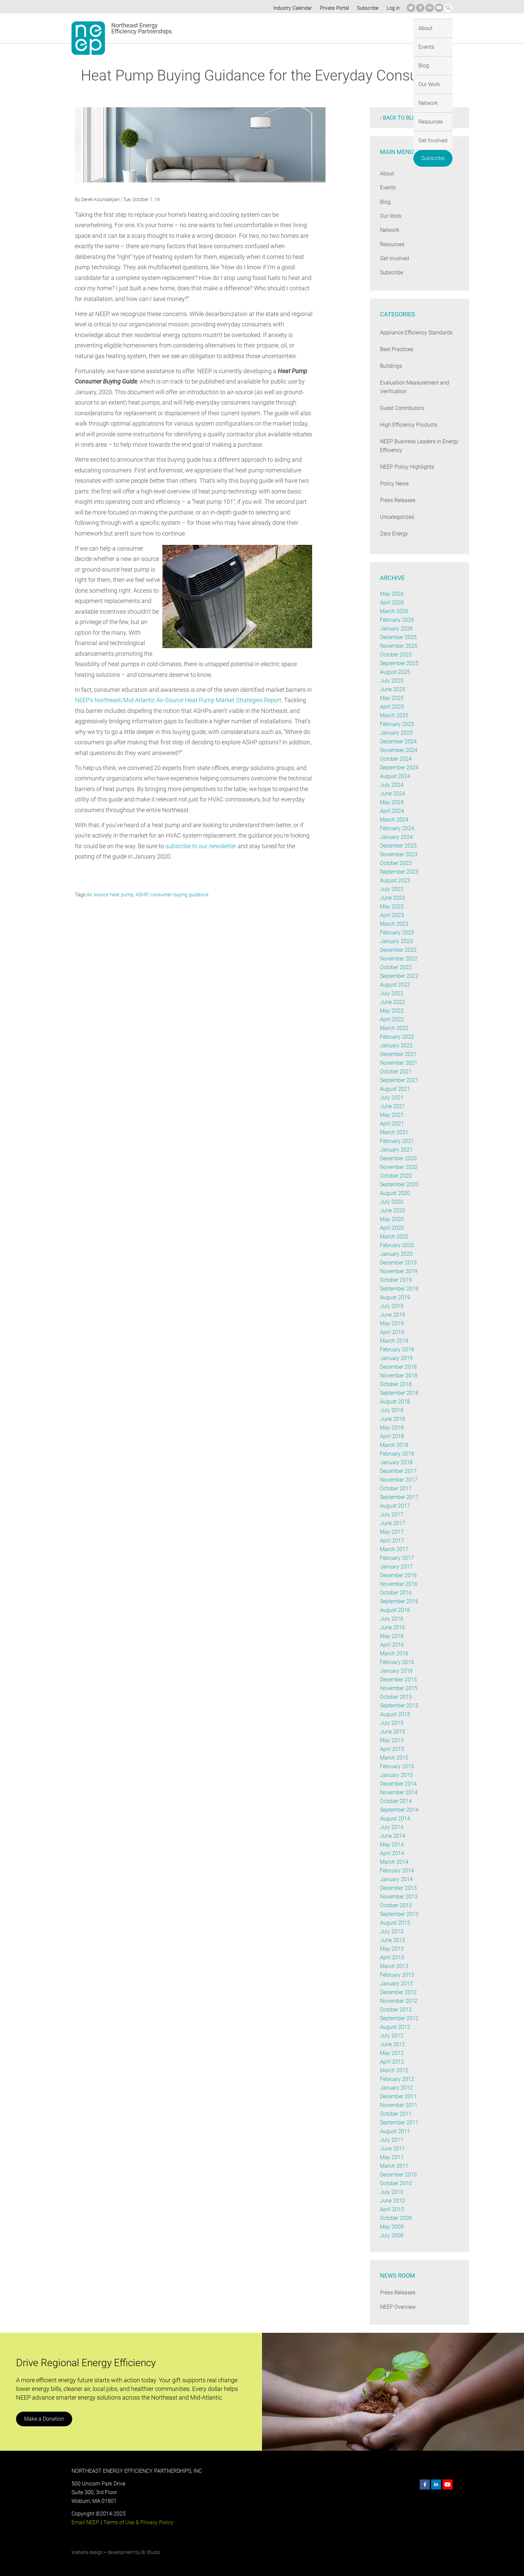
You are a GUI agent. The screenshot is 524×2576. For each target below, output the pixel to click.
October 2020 (396, 1176)
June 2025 (392, 689)
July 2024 (391, 785)
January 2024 (396, 837)
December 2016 (398, 1575)
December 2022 (398, 950)
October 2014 (396, 1801)
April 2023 (392, 915)
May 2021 (391, 1115)
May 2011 (391, 2157)
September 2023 (399, 872)
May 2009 (391, 2227)
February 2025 (397, 724)
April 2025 (392, 707)
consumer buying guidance (179, 895)
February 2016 (397, 1662)
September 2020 (399, 1184)
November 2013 (398, 1896)
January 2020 (396, 1254)
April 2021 (392, 1123)
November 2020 (398, 1167)
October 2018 (396, 1384)
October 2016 (396, 1592)
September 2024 (399, 767)
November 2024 (398, 750)
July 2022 (391, 993)
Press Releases (398, 500)
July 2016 (391, 1619)
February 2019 (397, 1349)
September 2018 (399, 1393)
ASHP (142, 895)
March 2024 (394, 819)
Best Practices (396, 349)
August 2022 (395, 984)
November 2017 (398, 1480)
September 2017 (399, 1497)
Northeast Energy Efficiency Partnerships (141, 28)
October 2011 (396, 2114)
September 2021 (399, 1080)
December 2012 (398, 1992)
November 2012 (398, 2001)
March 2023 (394, 924)
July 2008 (391, 2235)
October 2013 (396, 1905)
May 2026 (391, 594)
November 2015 (398, 1688)
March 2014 (394, 1862)
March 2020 (394, 1236)
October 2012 (396, 2009)
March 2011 (394, 2166)
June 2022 (392, 1002)
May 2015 (391, 1740)
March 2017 (394, 1549)
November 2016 (398, 1584)
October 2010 (396, 2183)
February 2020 (397, 1245)
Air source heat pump (110, 895)
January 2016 (396, 1671)
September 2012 (399, 2018)
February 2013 (397, 1975)
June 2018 (392, 1419)
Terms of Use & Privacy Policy (137, 2522)
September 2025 (399, 663)
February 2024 (397, 828)
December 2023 (398, 846)
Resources (357, 28)
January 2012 (396, 2088)
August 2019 (395, 1297)
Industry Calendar (290, 8)
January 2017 (396, 1566)
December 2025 (398, 637)
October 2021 (396, 1071)
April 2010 (392, 2209)
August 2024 (395, 776)
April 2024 (392, 811)
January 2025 (396, 733)
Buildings (390, 366)
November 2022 (398, 958)
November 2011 (398, 2105)
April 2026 (392, 602)
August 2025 (395, 672)
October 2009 (396, 2218)
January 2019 (396, 1358)
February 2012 (397, 2079)
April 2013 (392, 1957)
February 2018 (397, 1454)
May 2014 (391, 1844)
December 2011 (398, 2096)
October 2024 (396, 759)
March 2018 (394, 1445)
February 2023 (397, 932)
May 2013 (391, 1949)
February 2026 (397, 620)
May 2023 (391, 906)
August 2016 (395, 1610)
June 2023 (392, 898)
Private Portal (333, 8)
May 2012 (391, 2053)
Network (325, 28)
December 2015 (398, 1679)
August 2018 (395, 1401)
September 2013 (399, 1914)
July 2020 (391, 1202)
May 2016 (391, 1636)
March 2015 (394, 1758)
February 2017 (397, 1558)
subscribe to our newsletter (202, 846)
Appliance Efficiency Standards (416, 332)
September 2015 (399, 1705)
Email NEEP (85, 2522)
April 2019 (392, 1332)
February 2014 (397, 1870)
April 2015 (392, 1749)
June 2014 (392, 1836)
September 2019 (399, 1288)
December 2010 (398, 2174)
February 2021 (397, 1141)
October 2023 (396, 863)
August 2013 (395, 1923)
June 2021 (392, 1106)
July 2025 (391, 680)
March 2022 (394, 1028)
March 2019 (394, 1341)
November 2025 (398, 646)
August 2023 (395, 880)
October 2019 (396, 1280)
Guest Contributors (402, 408)
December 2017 (398, 1471)
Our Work (294, 28)
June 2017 (392, 1523)
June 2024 (392, 793)
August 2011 (395, 2131)
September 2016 (399, 1601)
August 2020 (395, 1193)
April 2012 (392, 2062)
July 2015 (391, 1723)
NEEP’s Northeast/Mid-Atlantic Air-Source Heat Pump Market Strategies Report (178, 700)
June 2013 (392, 1940)
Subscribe (367, 8)
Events (245, 28)
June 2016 (392, 1627)
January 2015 (396, 1775)
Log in (392, 8)
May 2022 (391, 1011)
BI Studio (150, 2552)
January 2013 (396, 1983)
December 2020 (398, 1158)
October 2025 (396, 654)
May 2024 (391, 802)
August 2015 (395, 1714)
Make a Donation (43, 2419)
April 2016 (392, 1645)
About (220, 28)
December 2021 (398, 1054)
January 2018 (396, 1462)
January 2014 (396, 1879)
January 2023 (396, 941)
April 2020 (392, 1228)
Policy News (394, 483)
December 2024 (398, 741)
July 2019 (391, 1306)
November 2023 (398, 854)
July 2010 (391, 2192)
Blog (268, 28)
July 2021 (391, 1097)
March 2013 (394, 1966)
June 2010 (392, 2201)
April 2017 (392, 1540)
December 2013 (398, 1888)
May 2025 (391, 698)
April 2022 (392, 1019)
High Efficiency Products (408, 425)
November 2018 (398, 1375)
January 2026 (396, 628)
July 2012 (391, 2035)
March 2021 (394, 1132)
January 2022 (396, 1045)
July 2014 (391, 1827)
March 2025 (394, 715)
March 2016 (394, 1653)
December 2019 (398, 1262)
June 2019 (392, 1315)
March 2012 (394, 2070)
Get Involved (393, 28)
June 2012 (392, 2044)
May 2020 (391, 1219)
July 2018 (391, 1410)
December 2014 (398, 1784)
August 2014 (395, 1818)
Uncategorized (397, 517)
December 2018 (398, 1367)
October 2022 (396, 967)
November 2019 (398, 1271)
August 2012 (395, 2027)
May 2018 (391, 1427)
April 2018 (392, 1436)
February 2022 (397, 1037)
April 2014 (392, 1853)
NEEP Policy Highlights (406, 467)
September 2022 (399, 976)
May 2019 (391, 1323)
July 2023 (391, 889)
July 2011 (391, 2140)
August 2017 (395, 1506)
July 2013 (391, 1931)
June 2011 (392, 2148)
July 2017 (391, 1514)
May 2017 (391, 1532)
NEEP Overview (398, 2307)
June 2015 (392, 1731)
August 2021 (395, 1089)
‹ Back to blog (399, 118)
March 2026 (394, 611)
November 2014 (398, 1792)
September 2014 (399, 1810)
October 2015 (396, 1697)
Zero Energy (394, 534)
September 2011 (399, 2122)
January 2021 (396, 1150)
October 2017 (396, 1488)
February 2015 (397, 1766)
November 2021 (398, 1063)
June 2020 (392, 1210)
